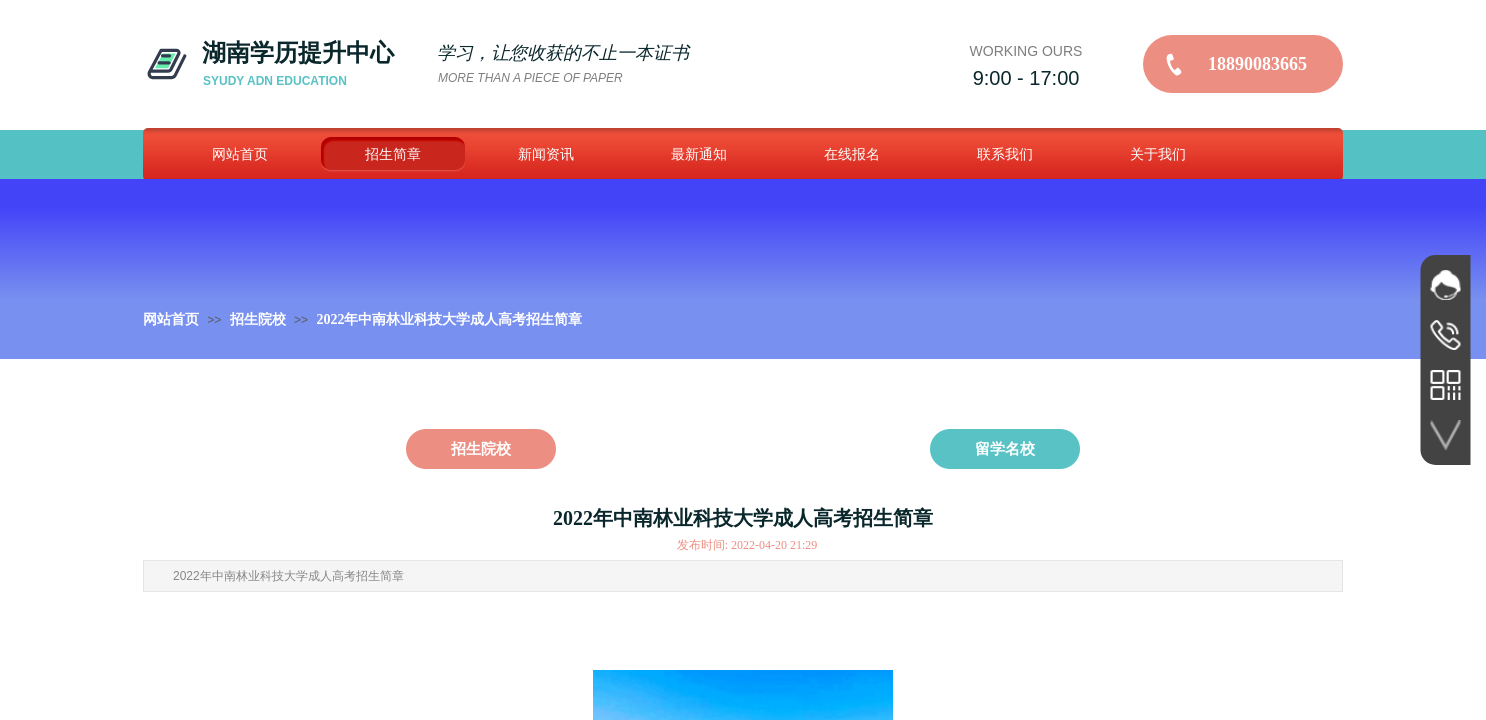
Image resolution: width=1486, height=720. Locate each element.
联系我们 (1005, 154)
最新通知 (699, 154)
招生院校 (258, 319)
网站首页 (240, 154)
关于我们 (1158, 154)
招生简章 (393, 154)
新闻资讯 (546, 154)
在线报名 (852, 154)
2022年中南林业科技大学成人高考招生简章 (449, 319)
